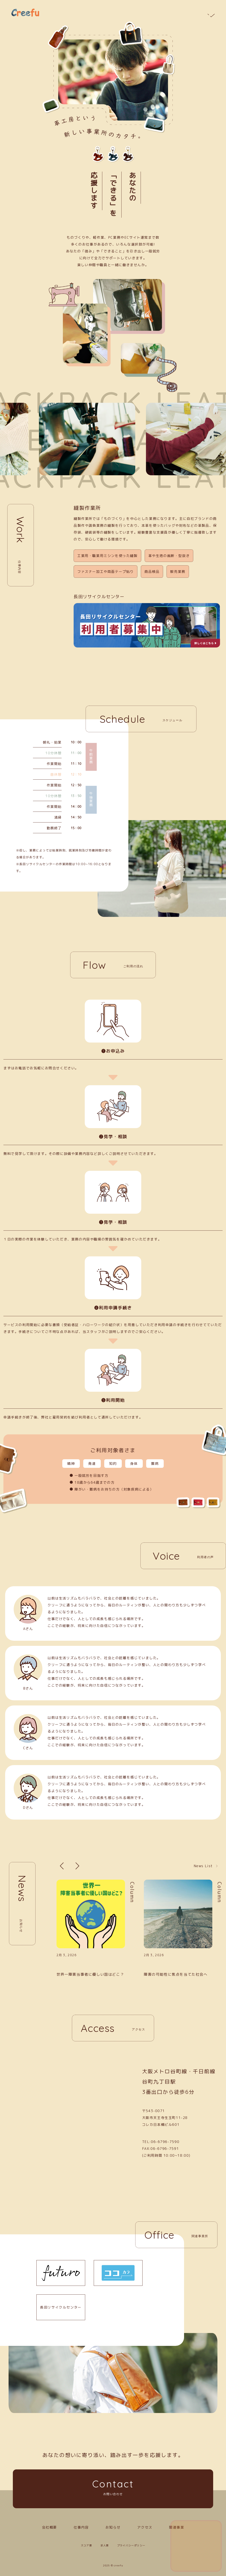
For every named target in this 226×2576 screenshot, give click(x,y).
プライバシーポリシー (131, 2548)
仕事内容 (81, 2530)
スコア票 (86, 2548)
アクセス (144, 2530)
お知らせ (113, 2530)
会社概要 (49, 2530)
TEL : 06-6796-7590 (192, 2543)
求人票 (104, 2548)
